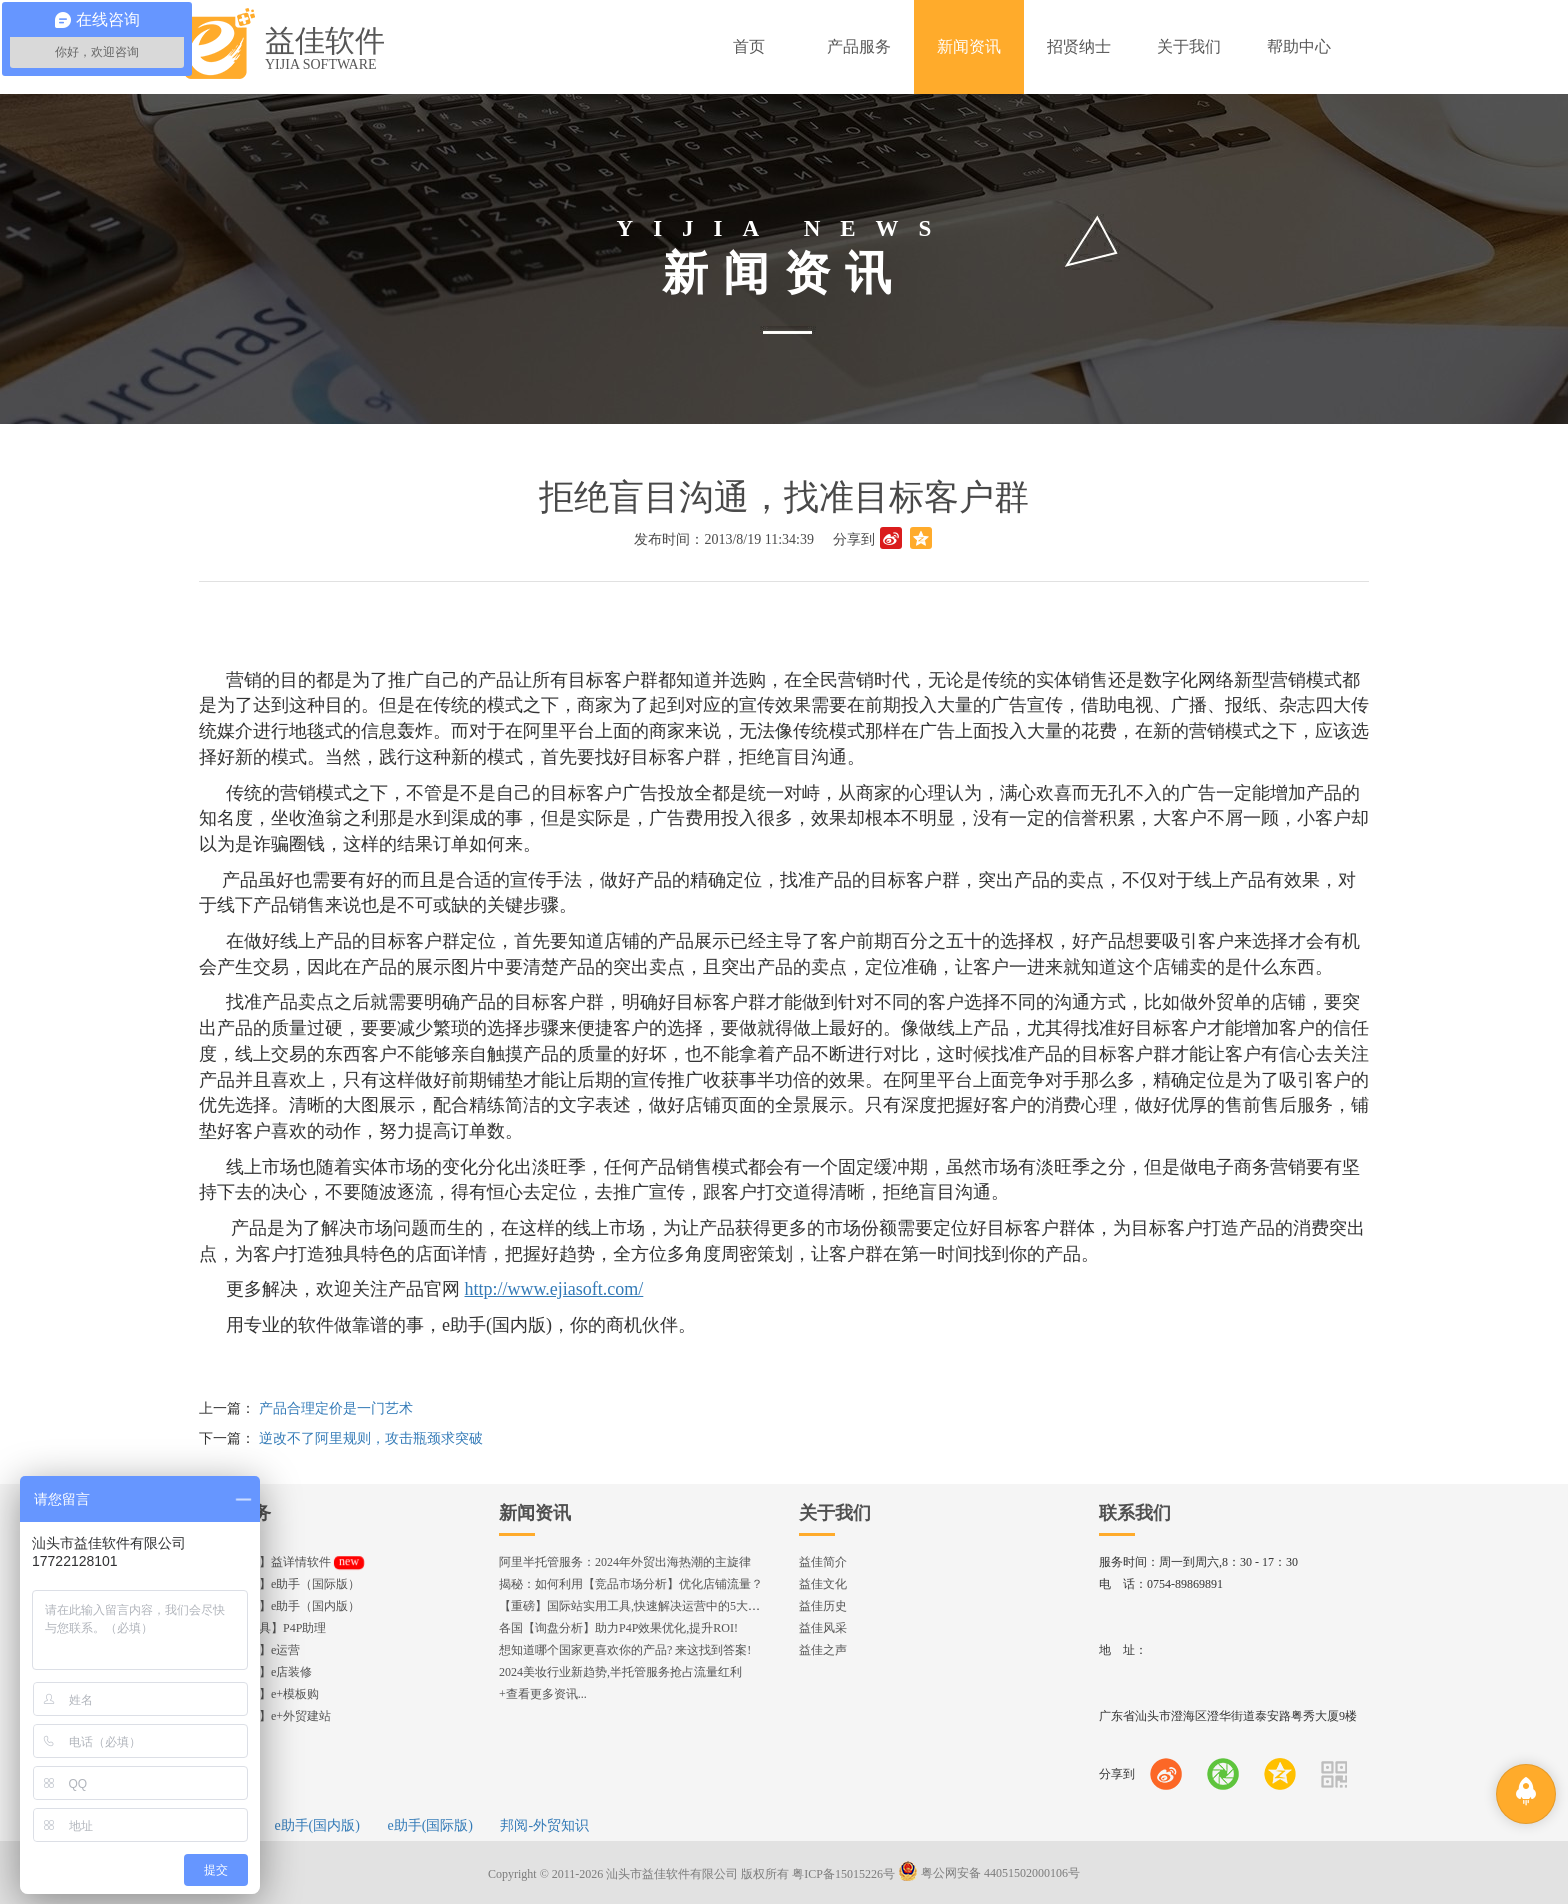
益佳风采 (823, 1628)
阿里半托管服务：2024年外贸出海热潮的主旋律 (625, 1562)
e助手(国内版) (317, 1825)
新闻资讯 (535, 1513)
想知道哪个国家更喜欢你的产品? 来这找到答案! (625, 1650)
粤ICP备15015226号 (843, 1873)
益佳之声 (823, 1650)
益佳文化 (823, 1584)
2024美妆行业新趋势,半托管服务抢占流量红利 (620, 1672)
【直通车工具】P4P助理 (262, 1628)
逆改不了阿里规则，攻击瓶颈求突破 (371, 1438)
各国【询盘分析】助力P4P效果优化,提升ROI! (618, 1628)
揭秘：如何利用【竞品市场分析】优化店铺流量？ (631, 1584)
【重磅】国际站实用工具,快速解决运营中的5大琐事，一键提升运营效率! (691, 1606)
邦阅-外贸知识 (544, 1825)
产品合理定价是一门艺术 (336, 1408)
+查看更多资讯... (543, 1694)
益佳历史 (823, 1606)
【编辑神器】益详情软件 (281, 1562)
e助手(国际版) (430, 1825)
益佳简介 (823, 1562)
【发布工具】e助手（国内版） (279, 1606)
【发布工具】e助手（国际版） (279, 1584)
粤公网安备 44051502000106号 (989, 1873)
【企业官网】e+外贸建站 (265, 1716)
